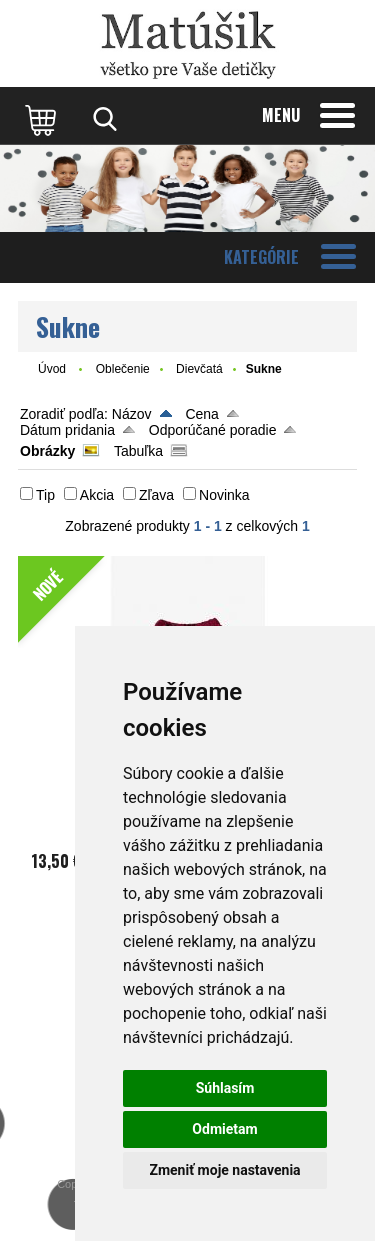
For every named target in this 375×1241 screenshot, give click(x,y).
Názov (132, 414)
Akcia (97, 495)
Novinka (224, 495)
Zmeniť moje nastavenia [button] (224, 1170)
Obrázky (47, 451)
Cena (201, 414)
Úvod (52, 369)
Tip (45, 495)
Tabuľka (138, 451)
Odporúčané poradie (213, 430)
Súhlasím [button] (225, 1088)
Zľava (156, 495)
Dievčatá (199, 369)
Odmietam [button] (224, 1129)
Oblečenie (123, 369)
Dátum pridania (67, 430)
